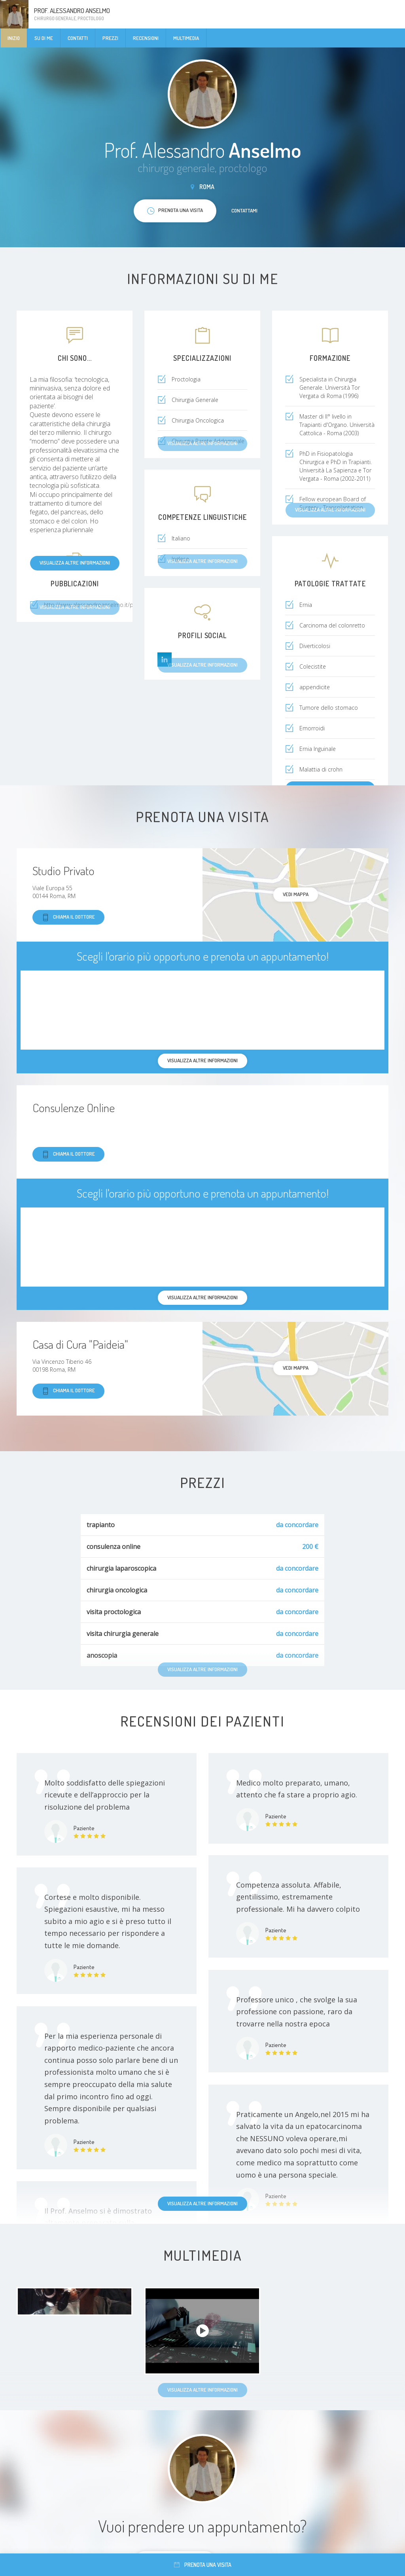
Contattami (244, 210)
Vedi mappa (295, 894)
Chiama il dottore (68, 917)
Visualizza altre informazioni (75, 562)
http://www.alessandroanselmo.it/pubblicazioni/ (105, 604)
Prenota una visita (202, 2564)
